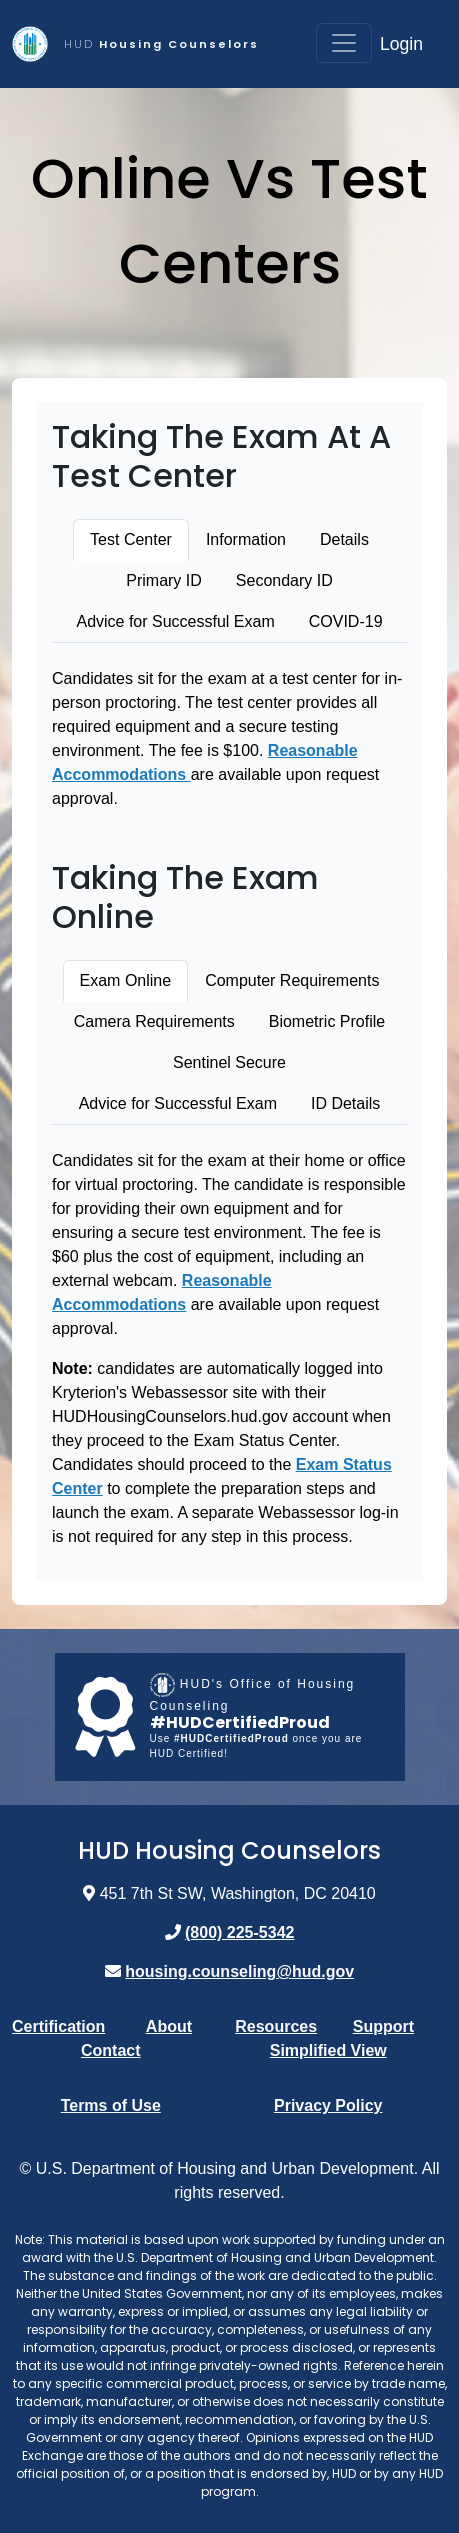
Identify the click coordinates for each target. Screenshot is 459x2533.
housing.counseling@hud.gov (239, 1971)
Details (344, 539)
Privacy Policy (328, 2105)
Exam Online (126, 980)
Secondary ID (284, 580)
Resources (276, 2026)
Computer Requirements (292, 980)
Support (383, 2026)
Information (246, 539)
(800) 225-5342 (239, 1932)
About (169, 2026)
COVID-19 (346, 621)
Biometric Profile (327, 1021)
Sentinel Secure (229, 1062)
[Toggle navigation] (344, 43)
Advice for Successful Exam (175, 621)
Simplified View (328, 2050)
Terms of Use (111, 2105)
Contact (111, 2050)
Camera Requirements (154, 1021)
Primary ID (164, 580)
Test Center (131, 539)
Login (401, 44)
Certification (58, 2026)
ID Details (345, 1103)
